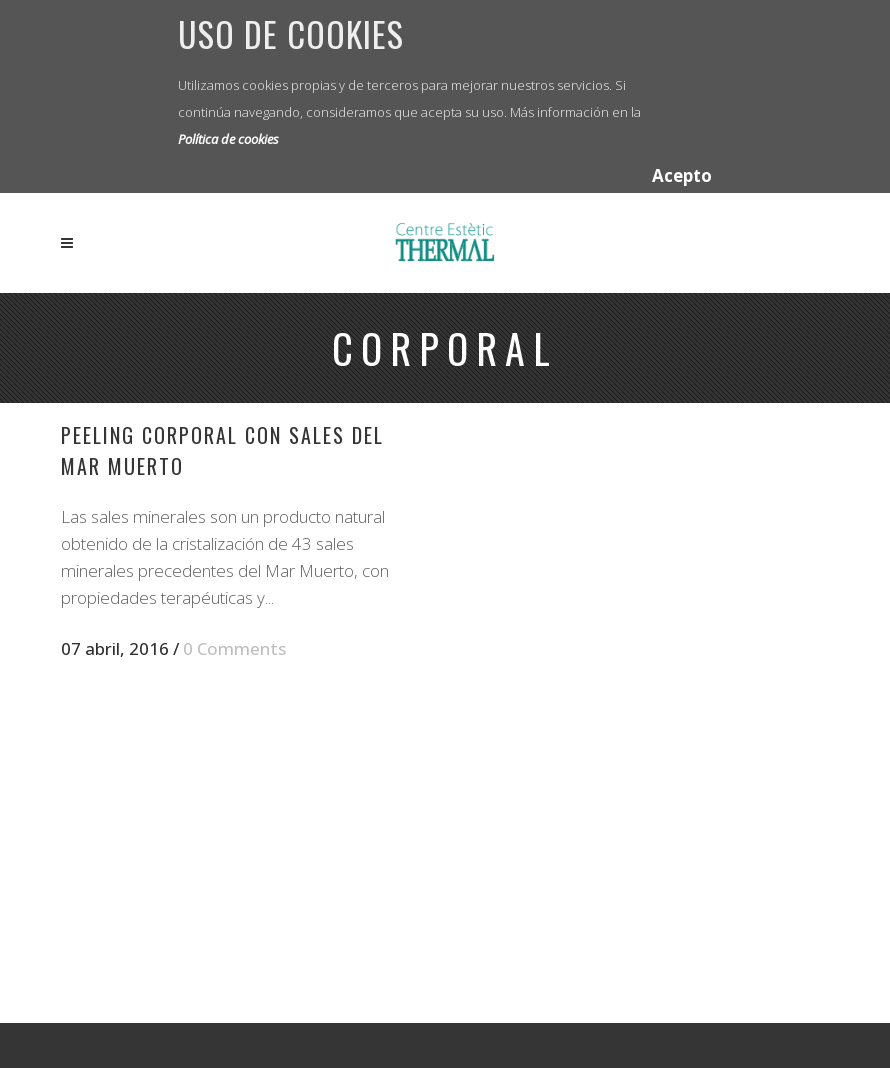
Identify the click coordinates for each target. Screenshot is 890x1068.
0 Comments (234, 648)
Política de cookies (228, 139)
